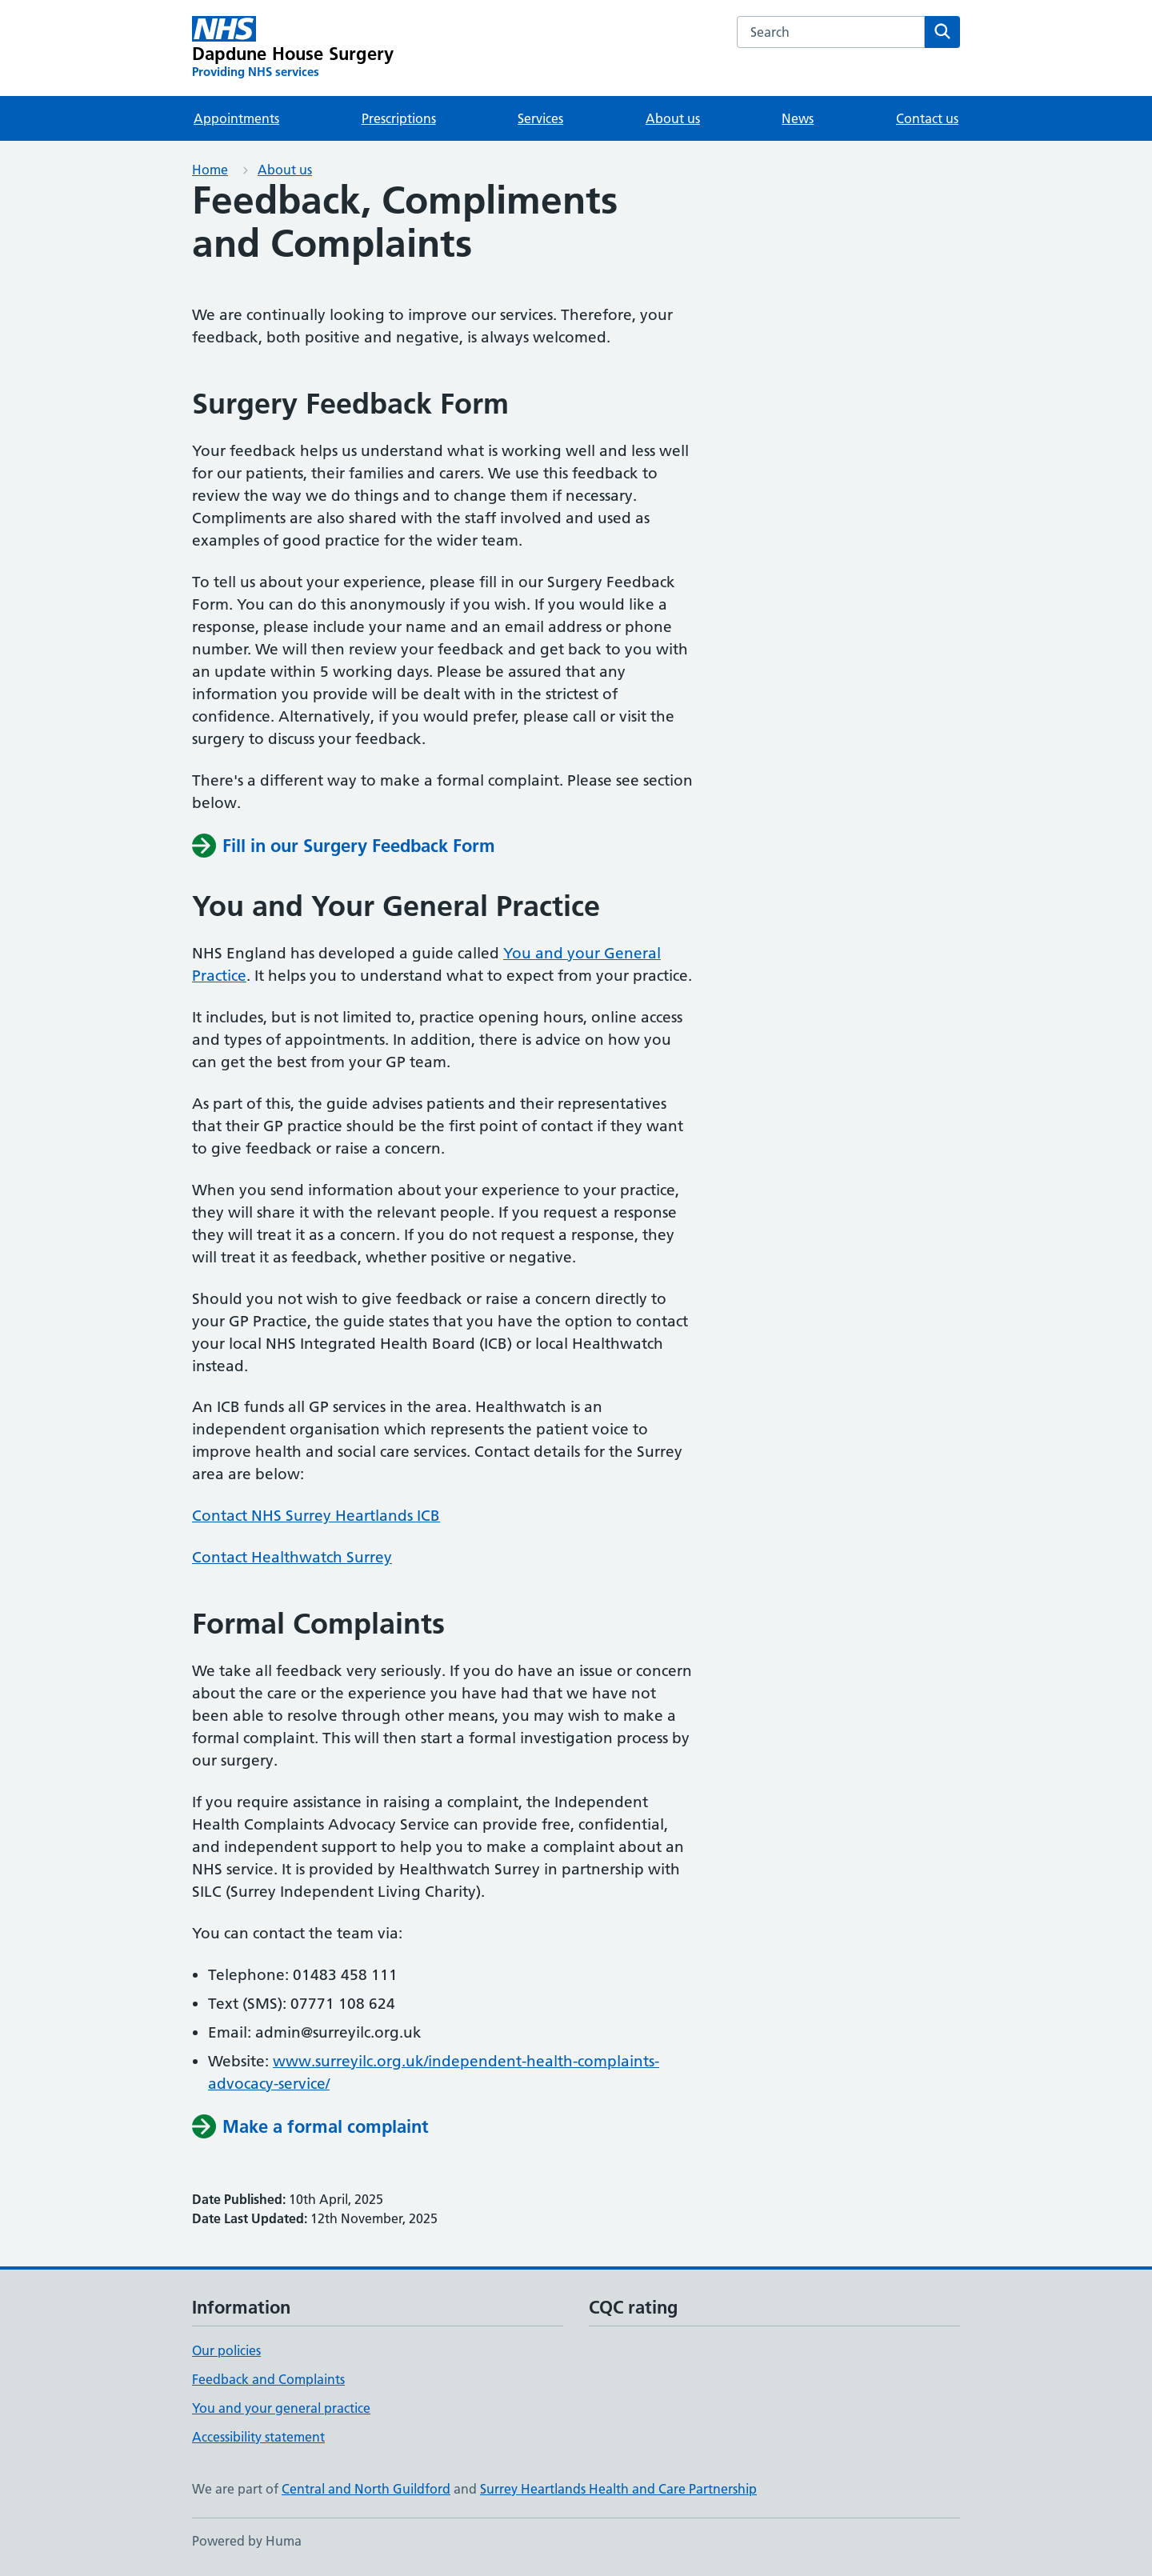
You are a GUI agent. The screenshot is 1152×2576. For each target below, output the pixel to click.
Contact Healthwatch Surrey (292, 1557)
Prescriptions (399, 118)
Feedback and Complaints (268, 2379)
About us (673, 118)
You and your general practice (281, 2408)
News (798, 118)
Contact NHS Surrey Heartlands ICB (316, 1515)
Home (210, 170)
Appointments (236, 118)
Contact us (927, 118)
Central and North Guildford (366, 2489)
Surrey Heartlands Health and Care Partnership (618, 2489)
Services (540, 118)
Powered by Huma (247, 2541)
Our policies (226, 2350)
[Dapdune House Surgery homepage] (293, 48)
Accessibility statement (258, 2437)
